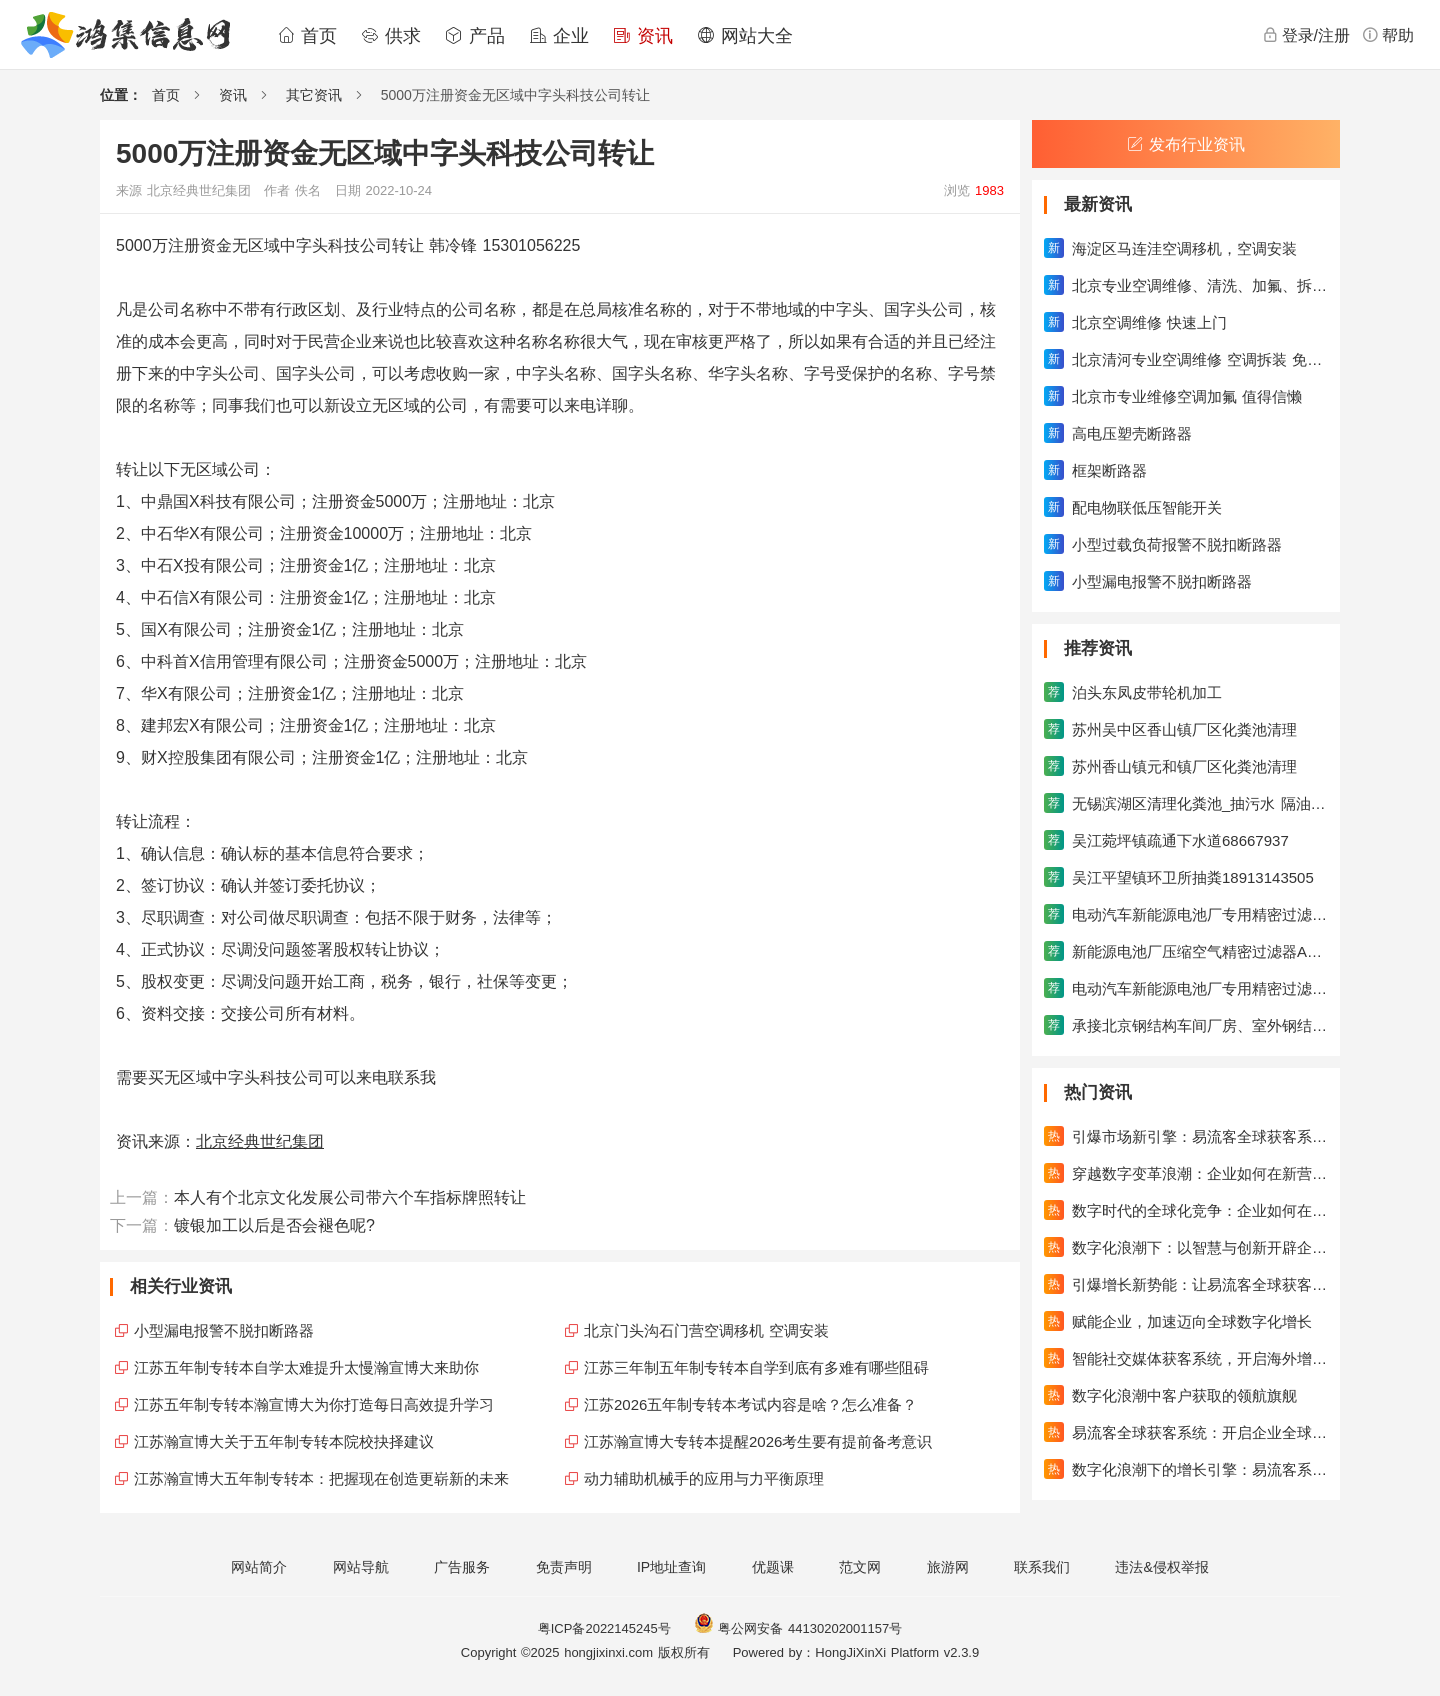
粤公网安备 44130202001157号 (798, 1628)
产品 (475, 36)
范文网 (860, 1567)
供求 (391, 36)
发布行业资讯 (1186, 144)
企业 (559, 36)
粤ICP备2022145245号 (604, 1628)
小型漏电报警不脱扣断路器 (224, 1330)
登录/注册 (1306, 35)
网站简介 (259, 1567)
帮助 (1388, 35)
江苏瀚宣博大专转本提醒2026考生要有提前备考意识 (758, 1441)
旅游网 (948, 1567)
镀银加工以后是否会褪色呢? (274, 1225)
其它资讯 (314, 95)
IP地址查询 (671, 1567)
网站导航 (361, 1567)
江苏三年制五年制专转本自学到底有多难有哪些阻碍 (756, 1367)
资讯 (643, 36)
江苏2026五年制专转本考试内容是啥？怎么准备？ (750, 1404)
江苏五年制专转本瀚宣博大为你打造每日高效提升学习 (314, 1404)
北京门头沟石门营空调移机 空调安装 (706, 1330)
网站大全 (745, 36)
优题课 (773, 1567)
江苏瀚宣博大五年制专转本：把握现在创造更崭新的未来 (321, 1478)
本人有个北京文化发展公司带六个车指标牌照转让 (350, 1197)
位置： (121, 95)
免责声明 (564, 1567)
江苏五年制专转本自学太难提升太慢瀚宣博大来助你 (306, 1367)
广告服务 (462, 1567)
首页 (307, 36)
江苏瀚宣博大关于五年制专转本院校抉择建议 (284, 1441)
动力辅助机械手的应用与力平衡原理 (704, 1478)
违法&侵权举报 (1161, 1567)
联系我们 (1042, 1567)
